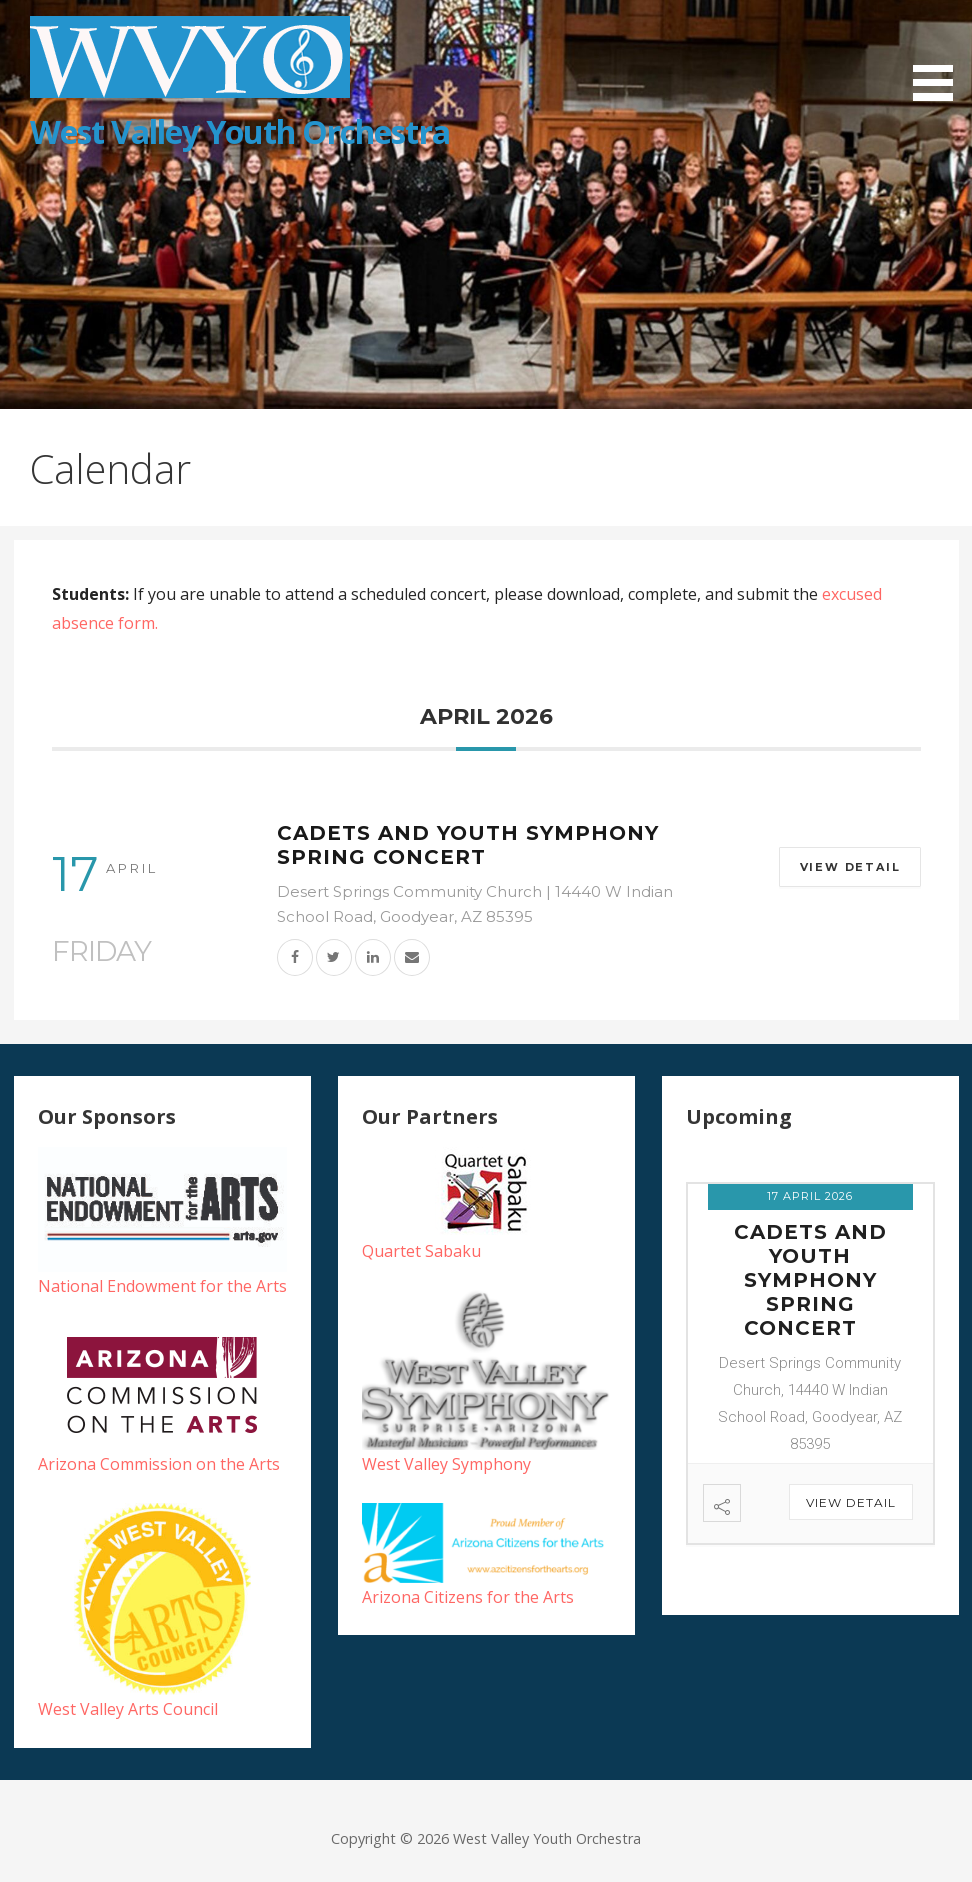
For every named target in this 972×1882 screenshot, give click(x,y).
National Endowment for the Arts (162, 1286)
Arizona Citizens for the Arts (468, 1597)
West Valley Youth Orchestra (240, 131)
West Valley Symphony (446, 1464)
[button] (940, 53)
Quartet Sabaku (421, 1251)
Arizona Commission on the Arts (159, 1464)
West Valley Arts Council (128, 1709)
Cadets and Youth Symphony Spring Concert (468, 845)
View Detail (848, 867)
